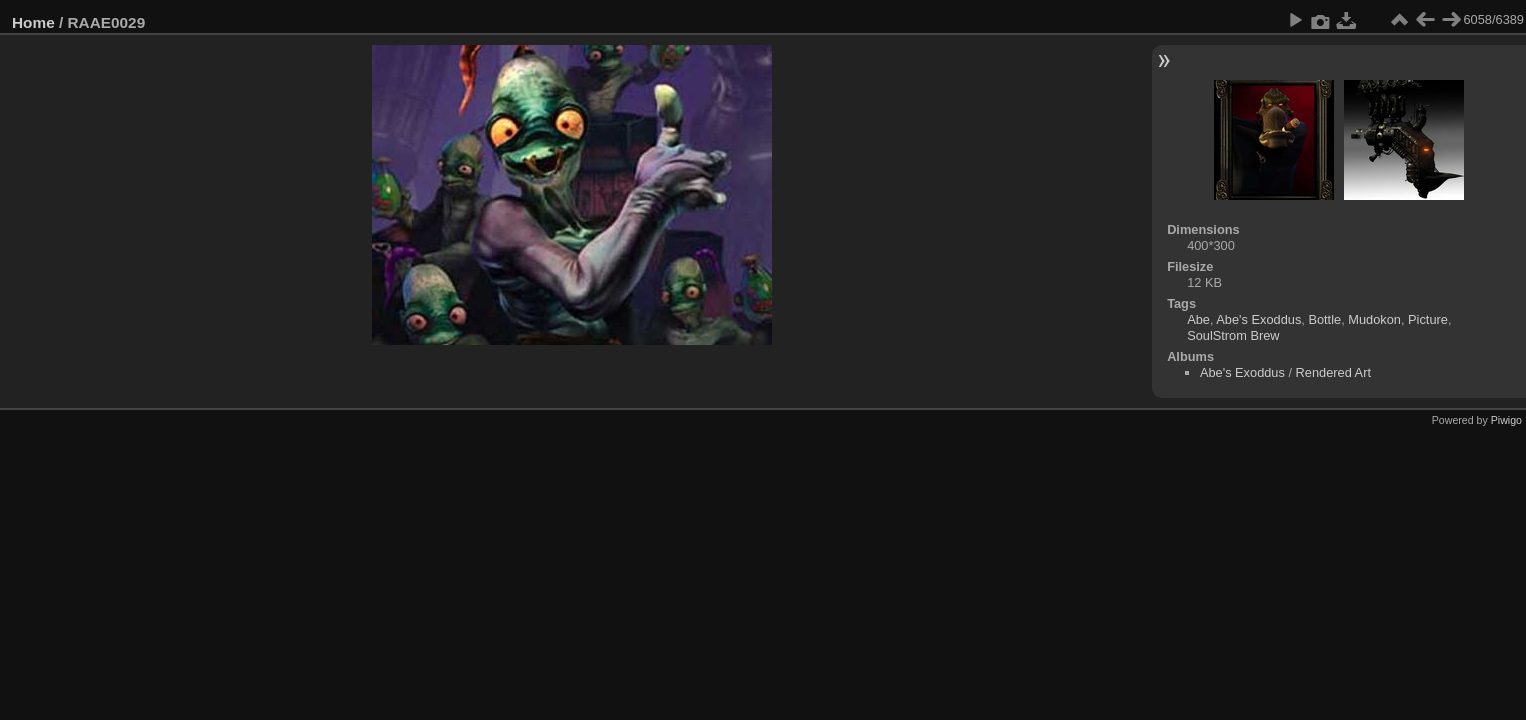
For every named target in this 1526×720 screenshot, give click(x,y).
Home (33, 22)
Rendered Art (1333, 372)
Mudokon (1374, 319)
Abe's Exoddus (1258, 319)
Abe (1198, 319)
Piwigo (1506, 420)
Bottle (1324, 319)
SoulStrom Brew (1233, 335)
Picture (1428, 319)
